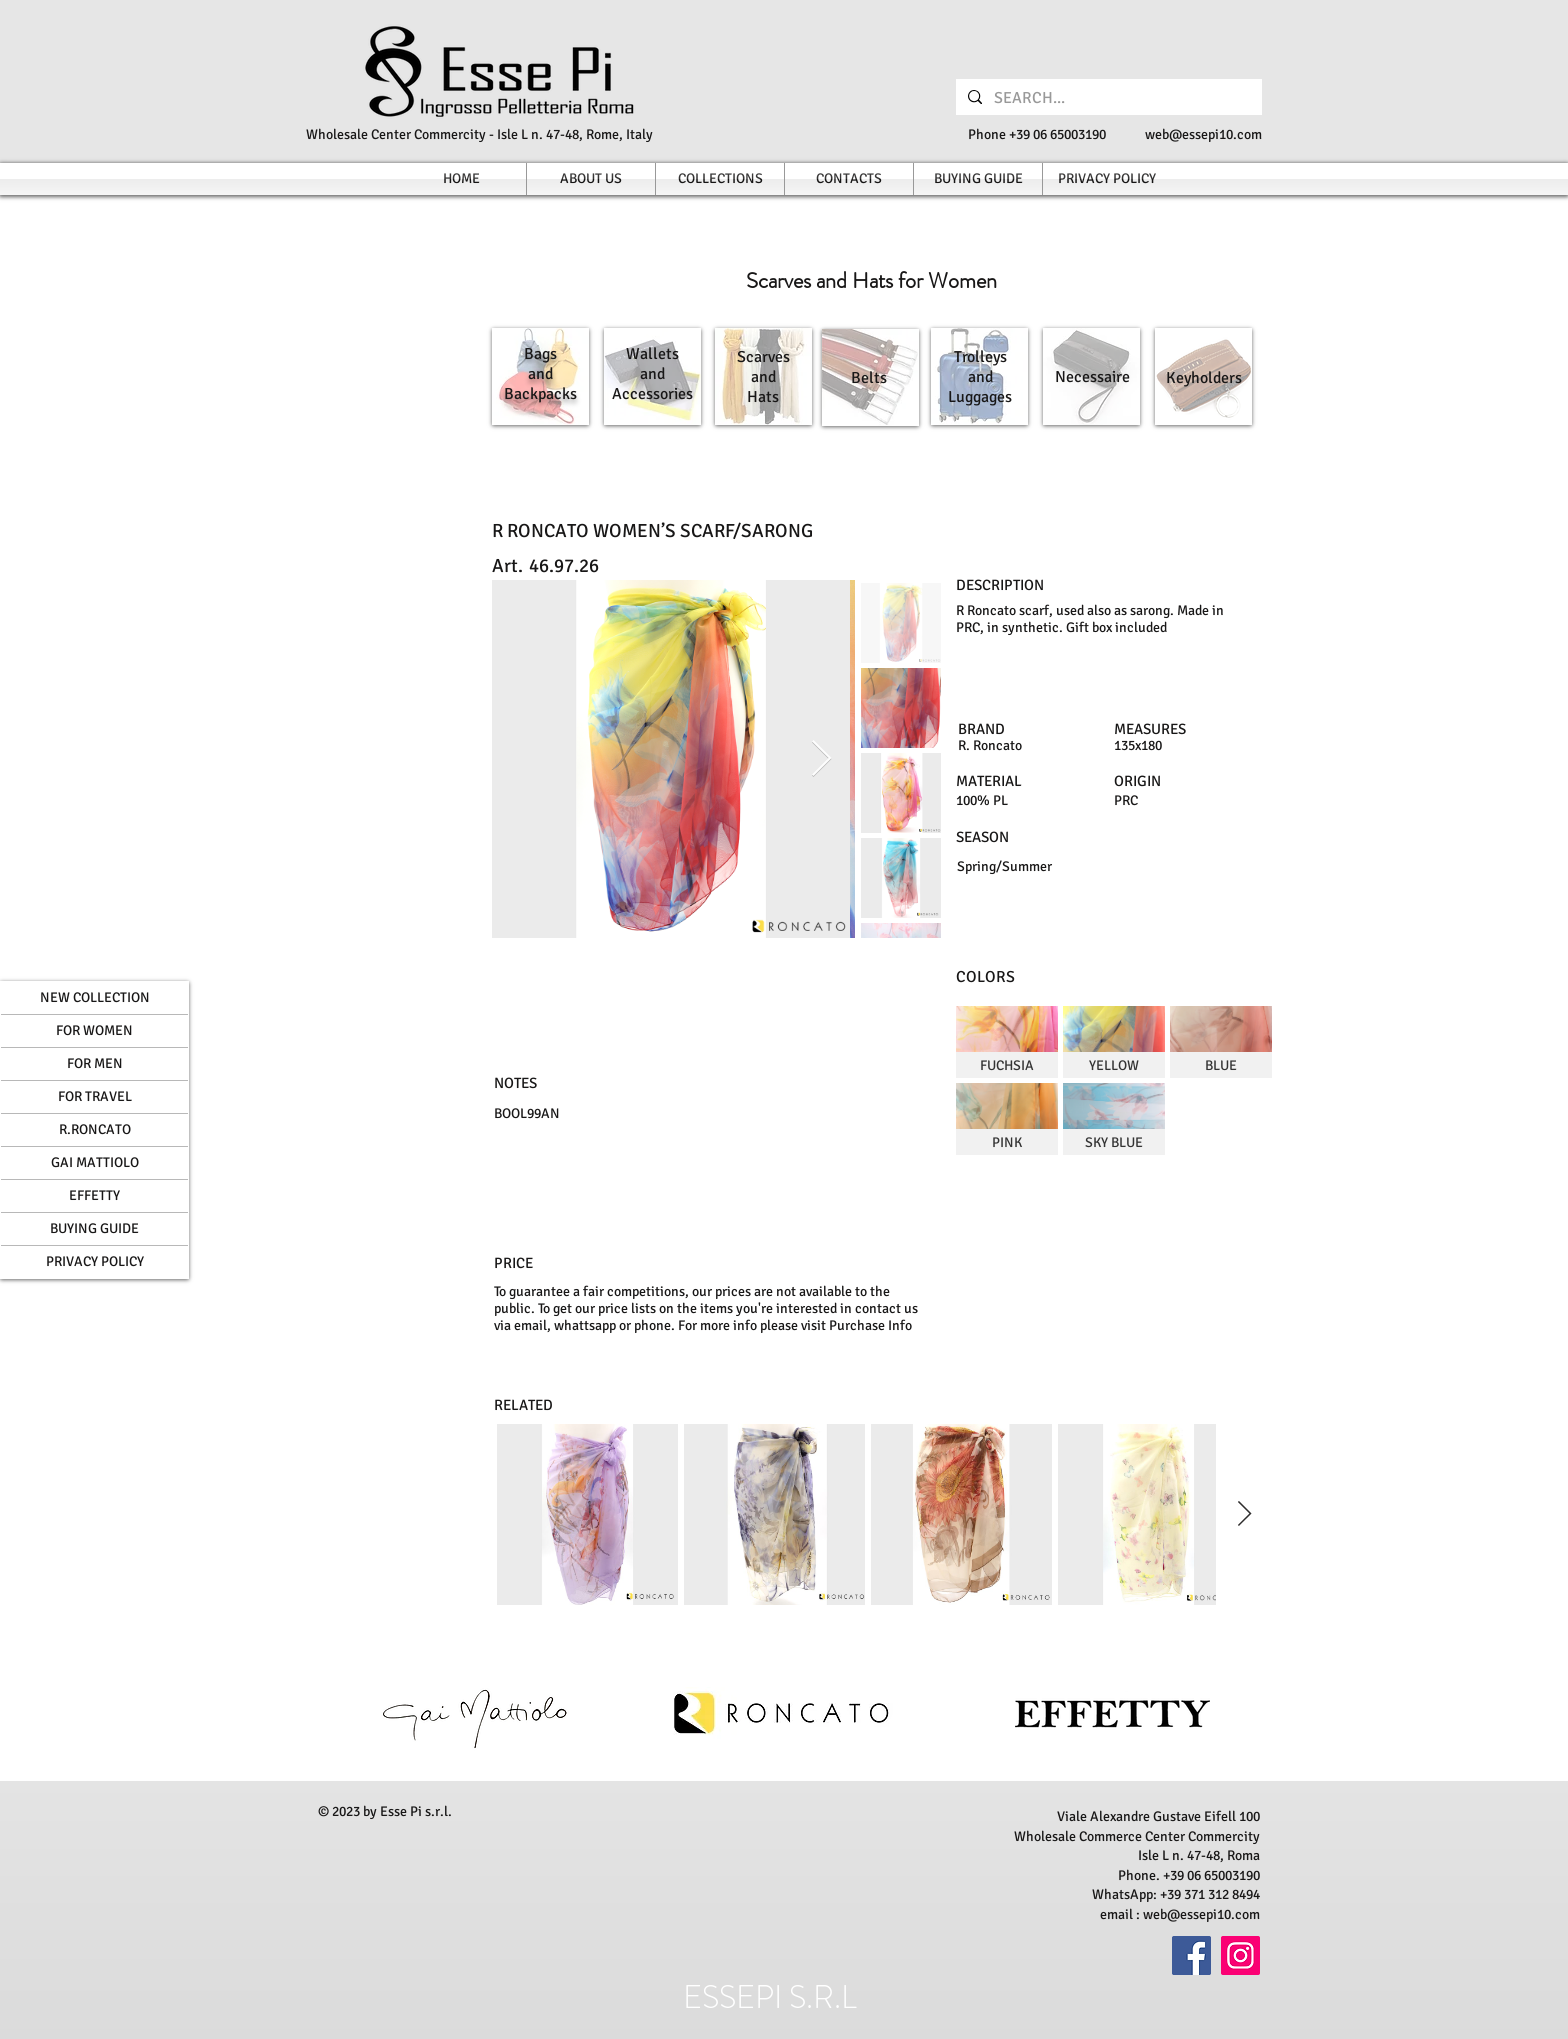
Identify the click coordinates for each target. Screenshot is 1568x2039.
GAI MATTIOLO (95, 1162)
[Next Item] (821, 759)
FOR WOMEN (94, 1030)
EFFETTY (94, 1195)
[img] (1007, 1042)
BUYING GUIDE (94, 1228)
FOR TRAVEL (95, 1096)
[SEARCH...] (1107, 98)
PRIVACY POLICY (95, 1261)
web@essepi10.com (1203, 134)
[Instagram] (1240, 1955)
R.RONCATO (95, 1129)
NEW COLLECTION (95, 997)
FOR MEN (95, 1063)
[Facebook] (1191, 1955)
